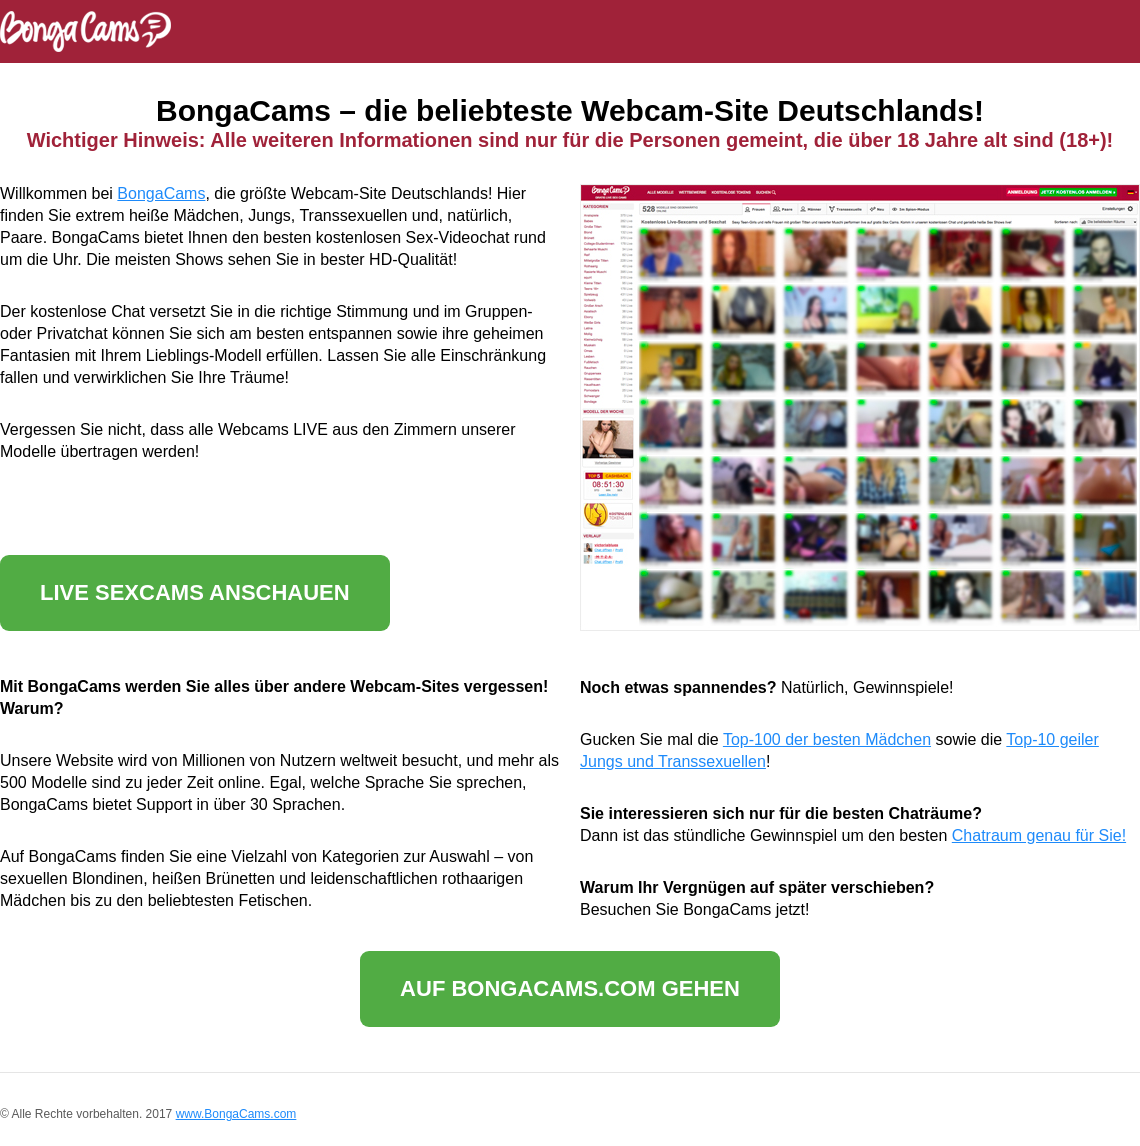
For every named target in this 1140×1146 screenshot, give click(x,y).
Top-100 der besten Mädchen (827, 739)
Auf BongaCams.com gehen (570, 988)
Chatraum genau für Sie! (1039, 835)
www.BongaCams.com (236, 1114)
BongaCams (161, 193)
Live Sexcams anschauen (195, 592)
